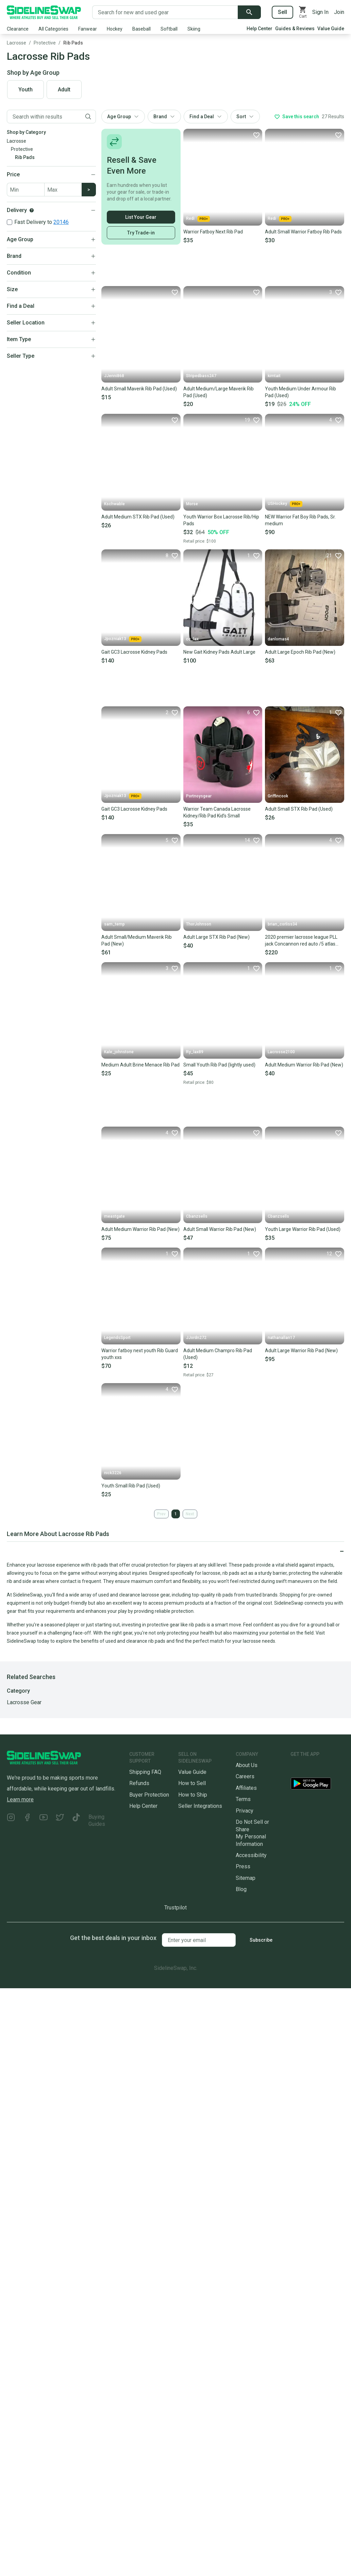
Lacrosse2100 (281, 1051)
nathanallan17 (281, 1337)
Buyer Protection (149, 1795)
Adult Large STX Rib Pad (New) (216, 937)
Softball (169, 29)
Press (243, 1866)
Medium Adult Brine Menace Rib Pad (140, 1065)
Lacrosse (16, 43)
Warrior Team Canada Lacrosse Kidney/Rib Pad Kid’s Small (217, 812)
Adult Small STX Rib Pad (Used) (299, 809)
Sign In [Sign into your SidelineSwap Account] (320, 12)
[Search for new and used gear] (165, 12)
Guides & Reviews (295, 28)
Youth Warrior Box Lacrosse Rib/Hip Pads (221, 520)
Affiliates (246, 1788)
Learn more (20, 1799)
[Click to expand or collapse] (175, 1551)
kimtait (274, 375)
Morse (192, 503)
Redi (198, 219)
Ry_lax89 (194, 1051)
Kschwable (114, 503)
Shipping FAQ (145, 1772)
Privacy (244, 1810)
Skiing (193, 29)
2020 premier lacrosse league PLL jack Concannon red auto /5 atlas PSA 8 (301, 940)
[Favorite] (256, 135)
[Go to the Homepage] (44, 12)
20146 (61, 222)
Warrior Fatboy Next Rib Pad (213, 231)
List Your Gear (140, 217)
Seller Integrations (200, 1806)
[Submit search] (249, 12)
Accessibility (251, 1855)
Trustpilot (175, 1907)
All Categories (53, 29)
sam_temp (114, 924)
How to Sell (192, 1783)
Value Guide (330, 28)
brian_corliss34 (282, 924)
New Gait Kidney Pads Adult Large (219, 652)
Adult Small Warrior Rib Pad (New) (219, 1229)
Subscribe (261, 1940)
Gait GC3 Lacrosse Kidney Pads (134, 652)
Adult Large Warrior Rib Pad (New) (301, 1350)
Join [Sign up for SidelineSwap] (339, 12)
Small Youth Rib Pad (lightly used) (219, 1065)
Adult (64, 89)
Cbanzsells (196, 1216)
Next (190, 1514)
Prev (161, 1514)
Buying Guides (96, 1820)
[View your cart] (303, 12)
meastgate (114, 1216)
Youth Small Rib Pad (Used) (130, 1485)
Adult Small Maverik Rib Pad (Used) (139, 388)
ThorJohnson (198, 924)
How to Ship (192, 1795)
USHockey (285, 504)
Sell (282, 12)
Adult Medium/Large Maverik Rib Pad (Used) (218, 392)
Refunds (139, 1783)
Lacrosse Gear (24, 1702)
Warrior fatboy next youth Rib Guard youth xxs (139, 1354)
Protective (45, 43)
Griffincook (278, 796)
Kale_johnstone (119, 1051)
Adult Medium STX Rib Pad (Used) (137, 516)
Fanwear (87, 29)
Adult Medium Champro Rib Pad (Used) (217, 1354)
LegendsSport (117, 1337)
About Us (246, 1765)
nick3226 (112, 1472)
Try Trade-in (141, 232)
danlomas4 (278, 639)
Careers (245, 1776)
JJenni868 (114, 375)
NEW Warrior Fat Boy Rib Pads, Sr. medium (300, 520)
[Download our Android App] (317, 1785)
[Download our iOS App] (315, 1768)
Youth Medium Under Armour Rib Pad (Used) (300, 392)
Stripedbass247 (201, 375)
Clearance (18, 29)
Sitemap (245, 1878)
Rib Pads (73, 43)
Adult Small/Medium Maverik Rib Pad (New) (136, 940)
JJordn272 (196, 1337)
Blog (241, 1889)
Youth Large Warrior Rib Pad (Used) (302, 1229)
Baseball (141, 29)
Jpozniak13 (122, 639)
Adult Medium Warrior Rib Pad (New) (304, 1065)
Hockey (114, 29)
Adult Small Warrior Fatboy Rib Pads (303, 231)
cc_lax (192, 639)
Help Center (259, 28)
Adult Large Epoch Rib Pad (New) (300, 652)
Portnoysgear (199, 796)
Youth (25, 89)
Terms (243, 1799)
